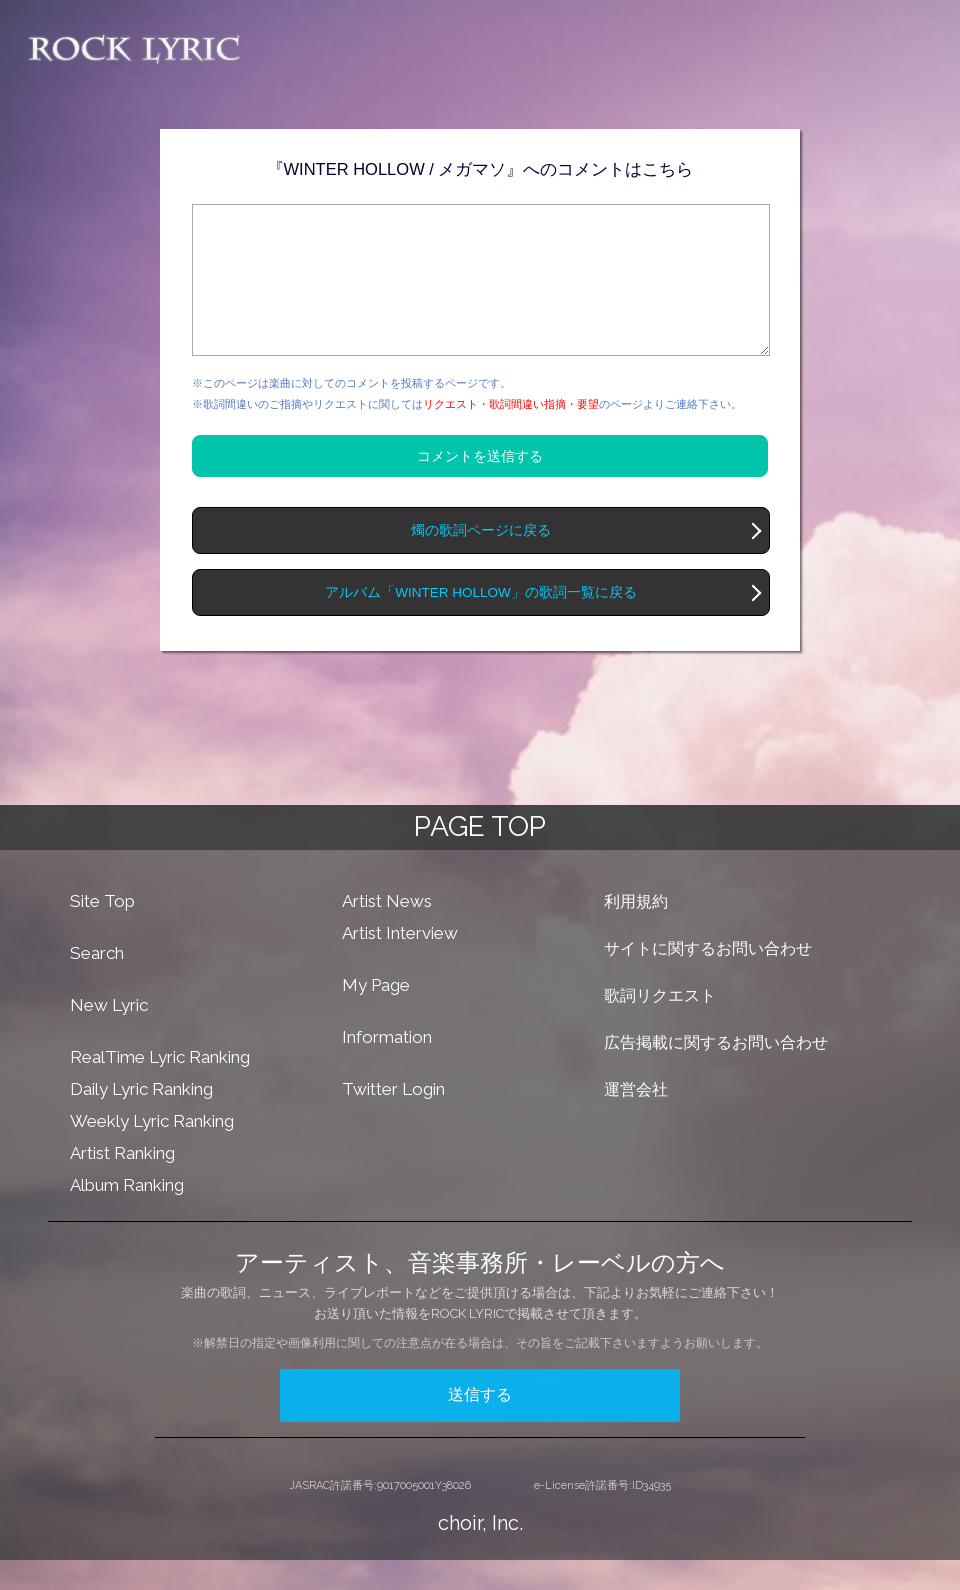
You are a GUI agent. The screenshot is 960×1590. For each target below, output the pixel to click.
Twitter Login (393, 1119)
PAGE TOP (480, 856)
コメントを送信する (480, 486)
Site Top (102, 931)
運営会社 (636, 1119)
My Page (376, 1015)
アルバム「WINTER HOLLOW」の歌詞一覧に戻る (481, 622)
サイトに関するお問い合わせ (708, 978)
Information (387, 1067)
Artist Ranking (122, 1183)
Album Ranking (127, 1215)
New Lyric (109, 1035)
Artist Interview (400, 963)
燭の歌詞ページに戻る (481, 560)
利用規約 (636, 931)
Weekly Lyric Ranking (152, 1151)
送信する (480, 1424)
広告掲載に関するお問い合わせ (716, 1072)
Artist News (387, 931)
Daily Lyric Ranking (141, 1119)
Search (97, 983)
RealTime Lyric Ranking (160, 1087)
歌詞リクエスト (660, 1025)
